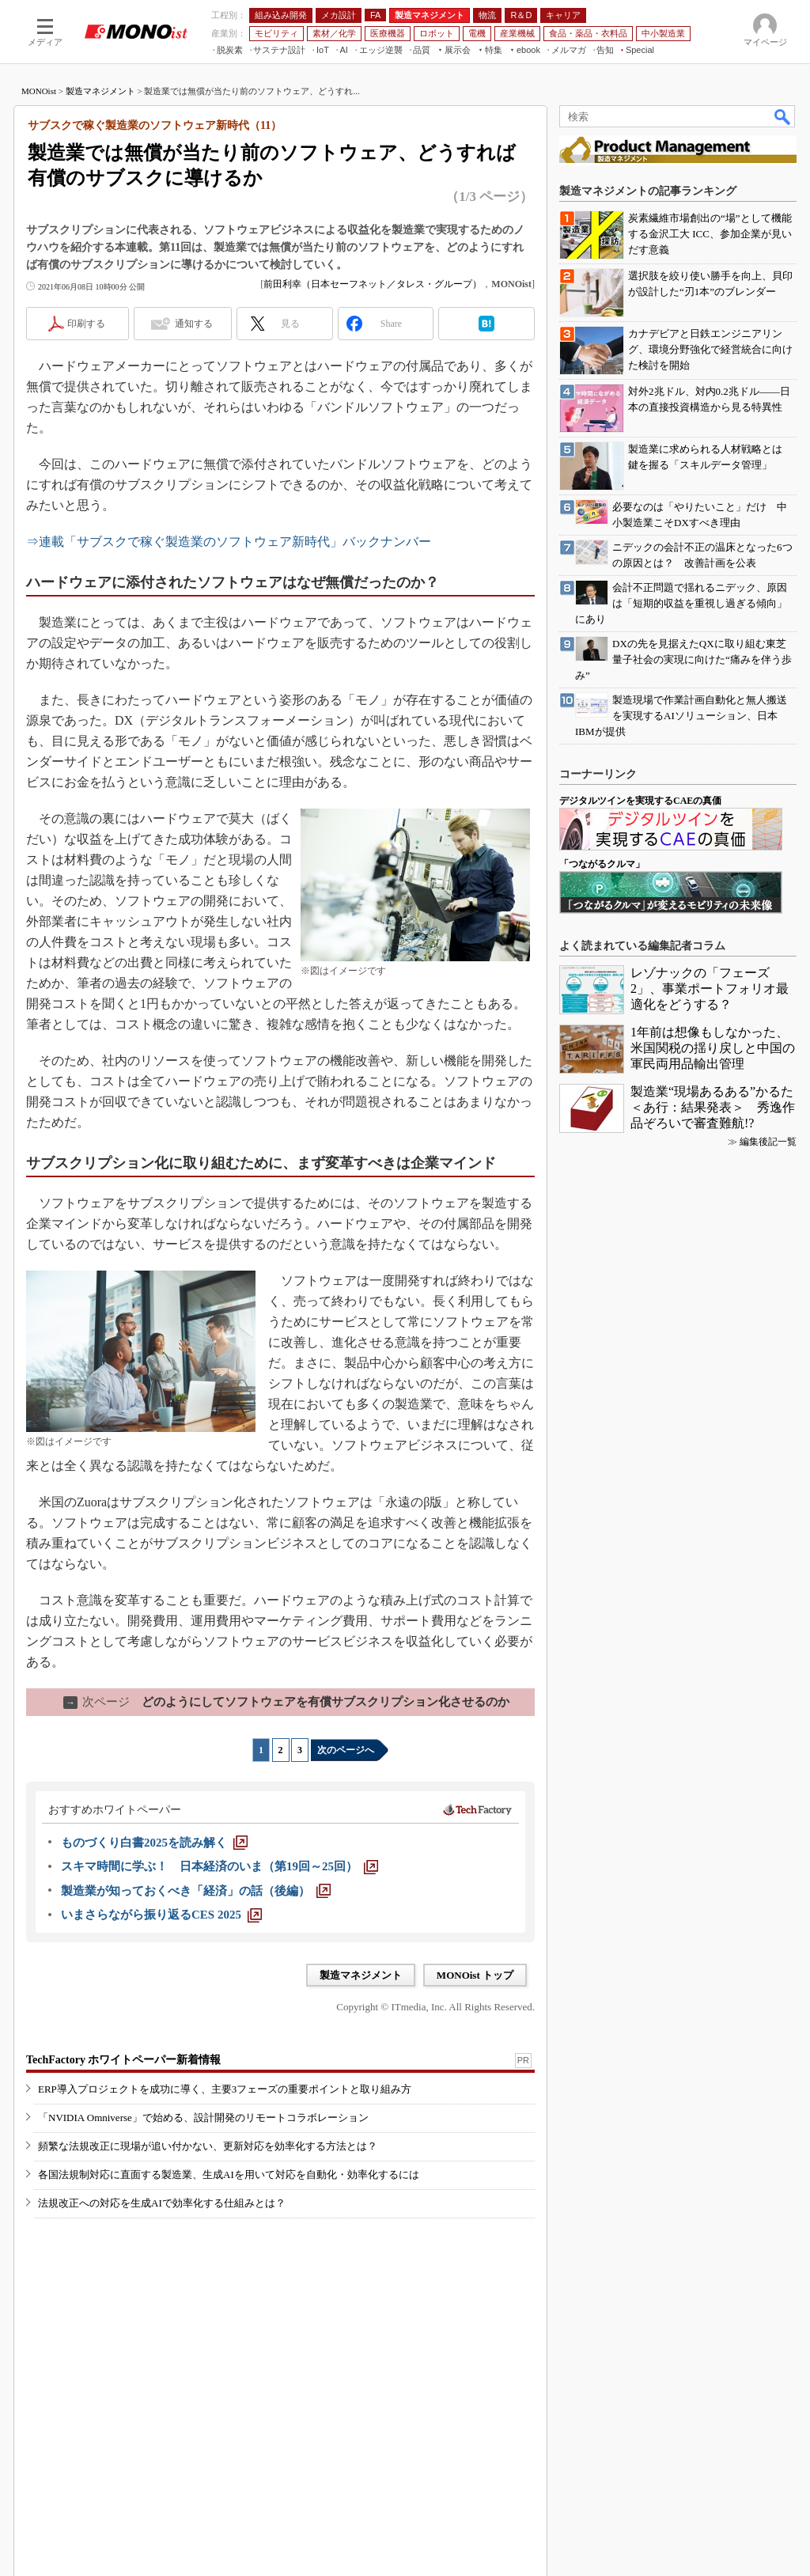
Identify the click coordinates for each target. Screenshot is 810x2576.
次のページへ (345, 1750)
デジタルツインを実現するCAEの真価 (640, 800)
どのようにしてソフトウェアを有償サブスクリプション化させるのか (286, 1701)
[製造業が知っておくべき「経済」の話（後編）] (196, 1891)
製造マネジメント (100, 91)
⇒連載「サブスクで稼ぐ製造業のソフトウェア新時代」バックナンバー (228, 541)
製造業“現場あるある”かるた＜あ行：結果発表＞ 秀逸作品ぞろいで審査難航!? (712, 1107)
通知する (194, 323)
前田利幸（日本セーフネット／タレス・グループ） (372, 284)
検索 (783, 116)
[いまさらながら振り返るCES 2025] (161, 1914)
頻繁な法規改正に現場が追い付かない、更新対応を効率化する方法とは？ (207, 2146)
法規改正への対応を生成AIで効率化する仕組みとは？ (162, 2203)
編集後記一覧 (768, 1141)
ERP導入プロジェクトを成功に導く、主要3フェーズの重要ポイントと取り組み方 (224, 2089)
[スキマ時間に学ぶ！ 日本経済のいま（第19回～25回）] (219, 1866)
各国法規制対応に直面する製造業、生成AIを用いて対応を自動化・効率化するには (228, 2174)
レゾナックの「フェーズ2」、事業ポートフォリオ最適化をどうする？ (709, 988)
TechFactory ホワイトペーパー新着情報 (123, 2060)
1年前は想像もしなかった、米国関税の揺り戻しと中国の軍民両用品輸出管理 (712, 1047)
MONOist (38, 91)
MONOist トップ (475, 1975)
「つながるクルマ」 (602, 863)
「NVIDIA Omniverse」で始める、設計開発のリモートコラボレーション (203, 2117)
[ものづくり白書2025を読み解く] (154, 1842)
